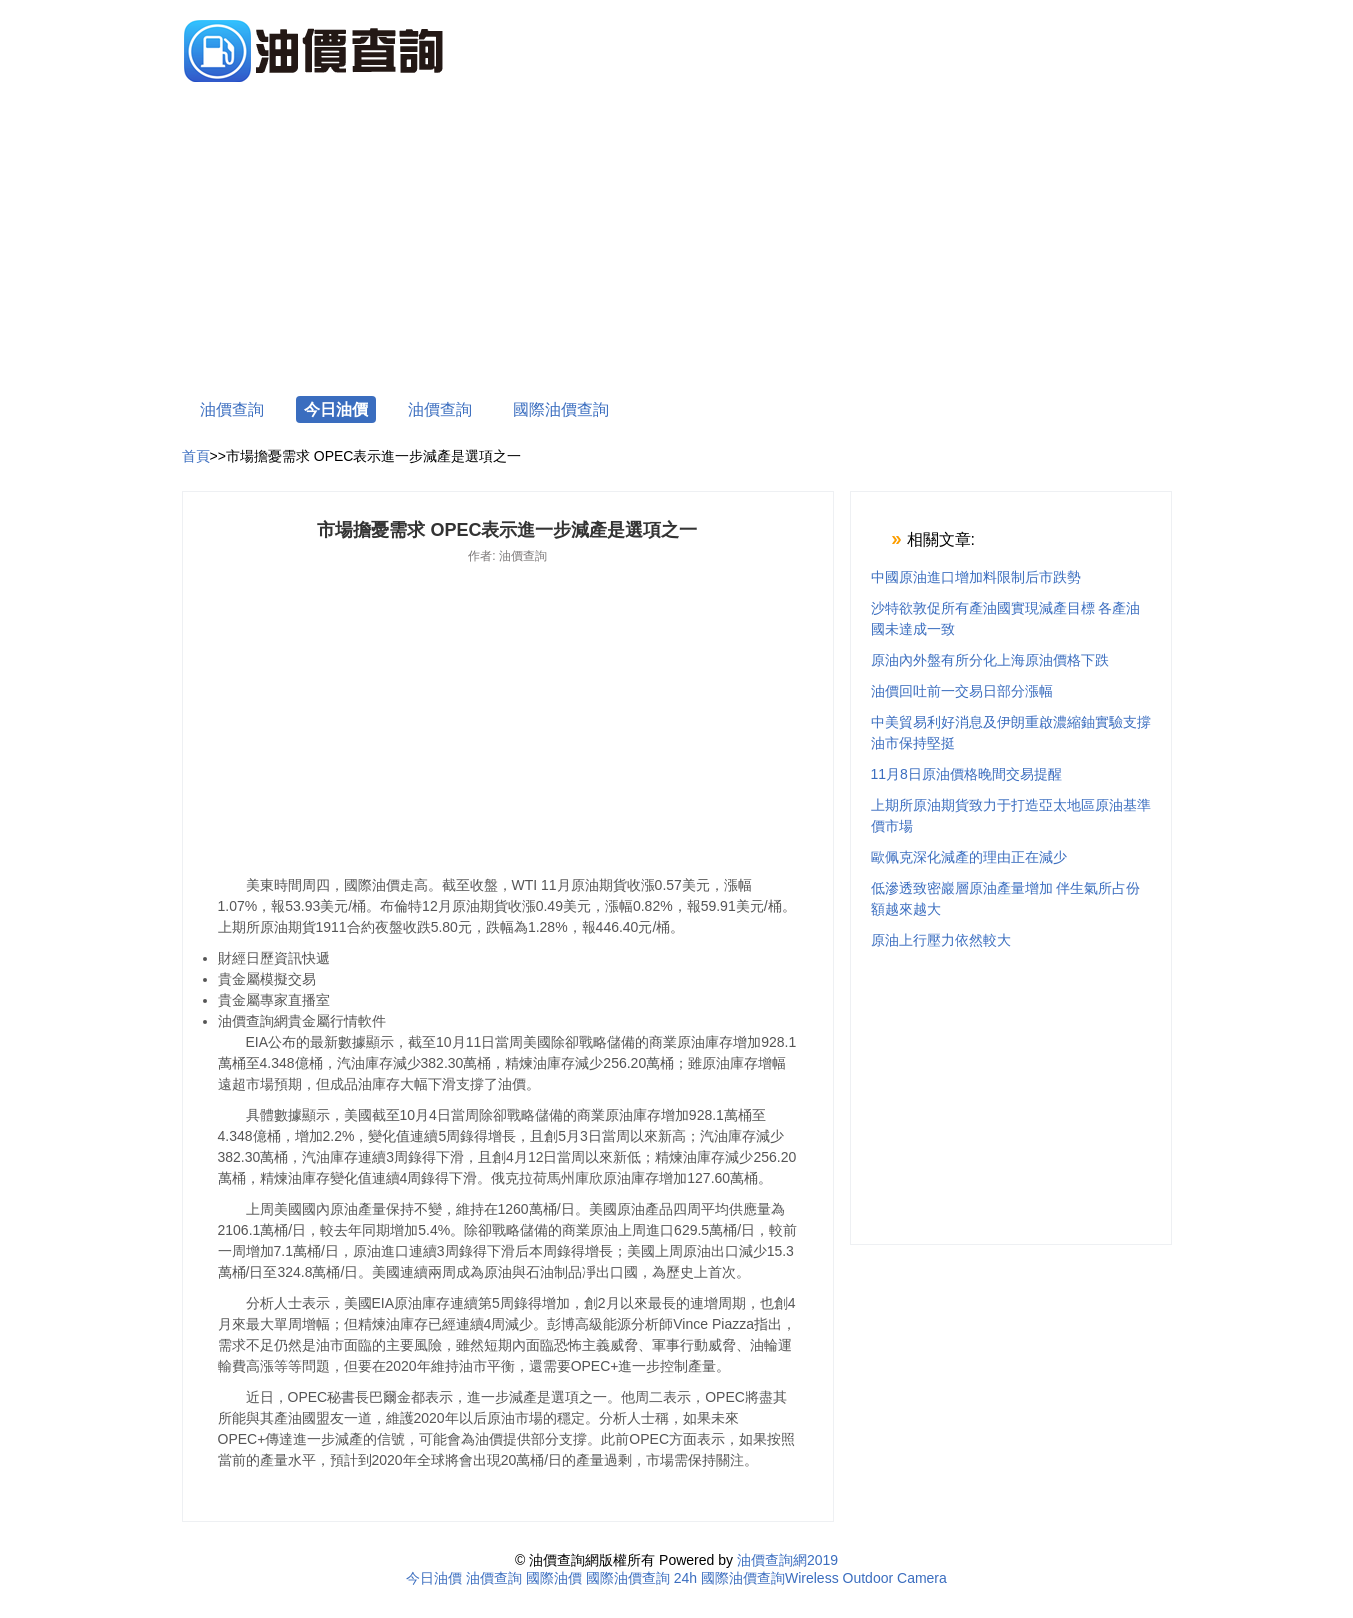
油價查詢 (232, 409)
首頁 (196, 456)
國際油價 (554, 1578)
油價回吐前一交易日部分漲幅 (962, 691)
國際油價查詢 (561, 409)
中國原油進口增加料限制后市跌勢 (976, 577)
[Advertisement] (677, 242)
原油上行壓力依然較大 (941, 940)
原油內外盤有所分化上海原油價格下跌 (990, 660)
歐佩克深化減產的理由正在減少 (969, 857)
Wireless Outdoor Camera (866, 1578)
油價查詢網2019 (787, 1560)
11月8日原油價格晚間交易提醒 (966, 774)
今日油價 (336, 409)
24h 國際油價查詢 (729, 1578)
